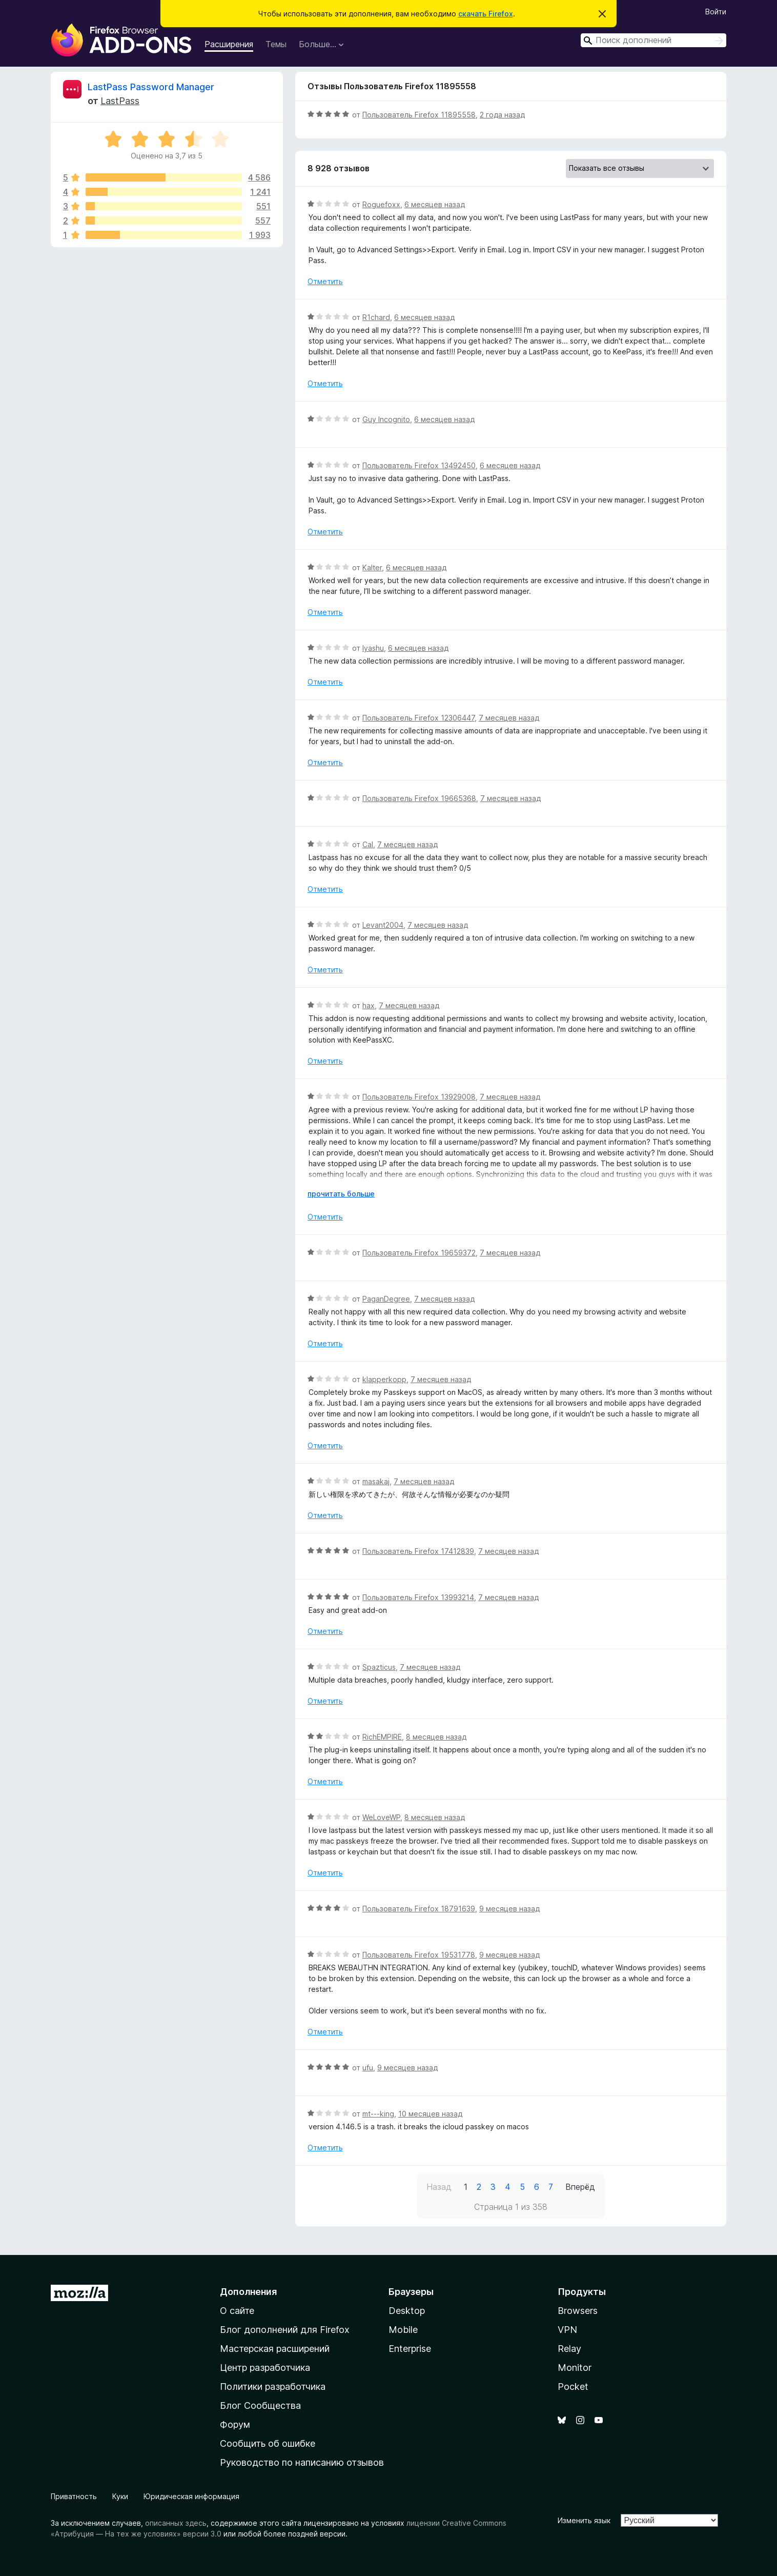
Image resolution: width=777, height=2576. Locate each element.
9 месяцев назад (509, 1908)
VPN (567, 2329)
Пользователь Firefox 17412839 (418, 1551)
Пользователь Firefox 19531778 (418, 1954)
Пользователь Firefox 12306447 (418, 717)
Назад (439, 2187)
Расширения (229, 44)
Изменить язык (584, 2520)
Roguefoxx (381, 204)
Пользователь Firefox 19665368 (419, 798)
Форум (235, 2424)
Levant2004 (382, 925)
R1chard (376, 317)
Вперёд (580, 2187)
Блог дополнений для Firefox (285, 2329)
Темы (276, 44)
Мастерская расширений (275, 2348)
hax (368, 1005)
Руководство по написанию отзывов (302, 2462)
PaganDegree (386, 1298)
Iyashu (373, 648)
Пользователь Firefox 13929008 (419, 1096)
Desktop (406, 2310)
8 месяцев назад (436, 1736)
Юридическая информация (191, 2496)
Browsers (578, 2310)
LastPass (119, 100)
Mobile (403, 2329)
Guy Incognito (386, 419)
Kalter (372, 567)
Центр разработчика (265, 2367)
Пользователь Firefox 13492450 (419, 465)
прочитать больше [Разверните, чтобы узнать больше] (341, 1193)
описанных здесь (176, 2523)
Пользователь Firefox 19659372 (419, 1252)
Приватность (74, 2496)
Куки (120, 2496)
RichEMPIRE (382, 1736)
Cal (367, 844)
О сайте (237, 2310)
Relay (569, 2348)
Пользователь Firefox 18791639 (418, 1908)
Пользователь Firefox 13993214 (418, 1597)
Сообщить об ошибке (267, 2443)
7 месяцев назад (509, 717)
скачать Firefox (485, 13)
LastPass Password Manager (151, 87)
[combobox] (653, 40)
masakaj (376, 1481)
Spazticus (379, 1667)
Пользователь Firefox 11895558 (419, 114)
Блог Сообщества (260, 2405)
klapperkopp (384, 1379)
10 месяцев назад (430, 2113)
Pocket (573, 2386)
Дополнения (248, 2291)
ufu (367, 2067)
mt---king (378, 2113)
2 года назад (502, 114)
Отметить (325, 281)
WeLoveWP (381, 1817)
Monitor (574, 2367)
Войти (715, 11)
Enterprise (409, 2348)
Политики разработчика (272, 2386)
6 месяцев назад (434, 204)
